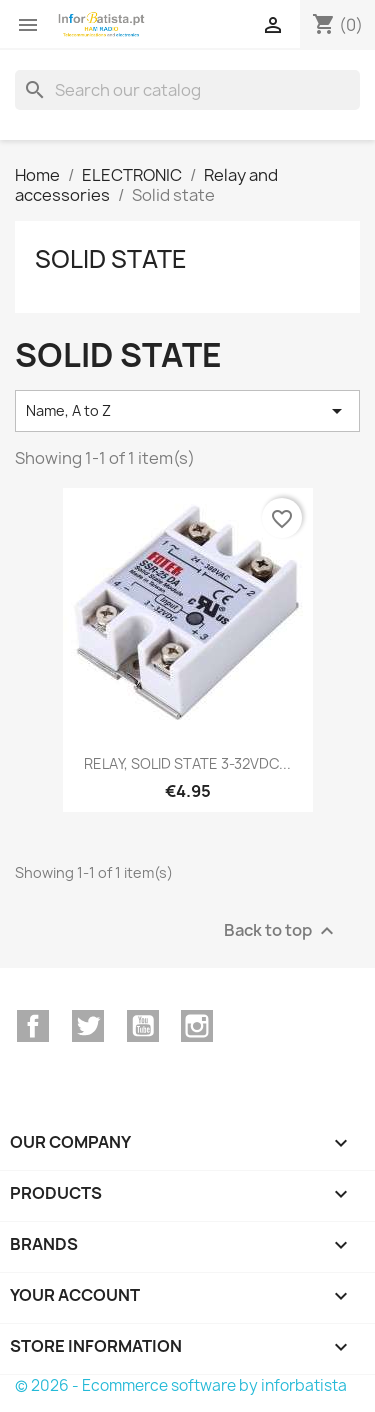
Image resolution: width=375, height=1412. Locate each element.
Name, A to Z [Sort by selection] (187, 411)
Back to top (281, 930)
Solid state (111, 259)
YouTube (143, 1026)
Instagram (197, 1026)
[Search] (187, 90)
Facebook (33, 1026)
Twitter (88, 1026)
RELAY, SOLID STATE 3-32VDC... (187, 763)
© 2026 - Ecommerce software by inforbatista (181, 1385)
